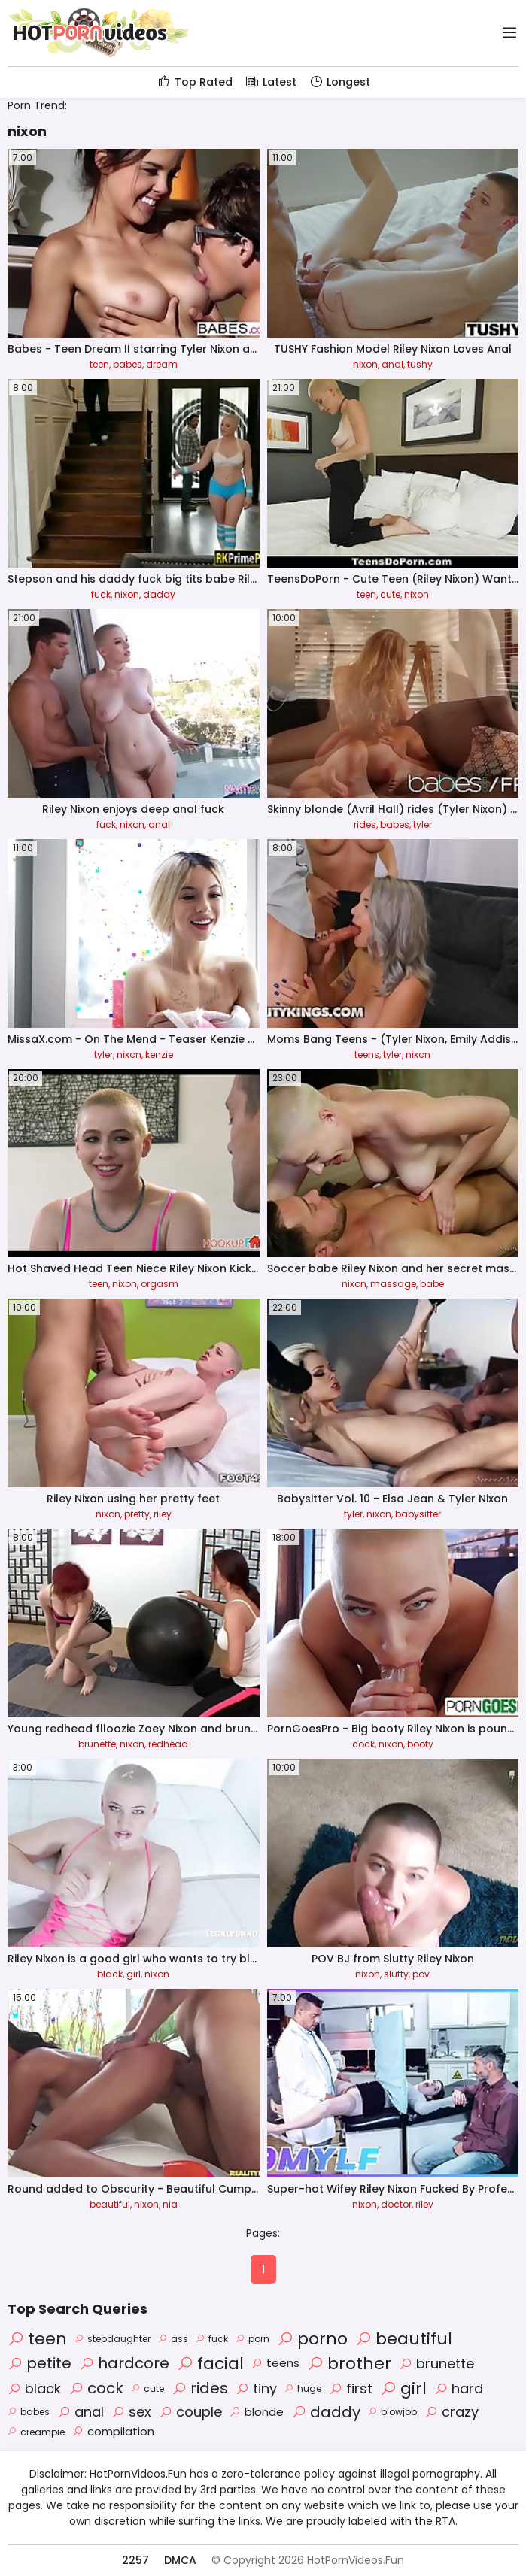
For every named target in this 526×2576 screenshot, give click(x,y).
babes (127, 364)
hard (458, 2388)
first (350, 2388)
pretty (137, 1514)
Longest (339, 81)
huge (302, 2388)
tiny (256, 2388)
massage (393, 1283)
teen (99, 364)
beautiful (110, 2204)
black (110, 1974)
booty (420, 1744)
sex (131, 2411)
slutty (396, 1974)
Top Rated (195, 81)
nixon (365, 364)
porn (252, 2338)
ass (173, 2338)
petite (39, 2363)
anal (392, 364)
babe (432, 1283)
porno (312, 2338)
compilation (113, 2431)
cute (390, 594)
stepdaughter (112, 2338)
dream (162, 364)
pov (421, 1974)
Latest (270, 81)
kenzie (159, 1054)
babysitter (418, 1514)
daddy (159, 594)
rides (365, 824)
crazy (451, 2411)
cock (363, 1744)
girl (133, 1974)
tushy (420, 364)
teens (366, 1054)
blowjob (392, 2411)
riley (163, 1514)
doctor (396, 2204)
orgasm (159, 1283)
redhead (168, 1744)
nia (170, 2204)
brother (349, 2363)
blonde (257, 2412)
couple (190, 2411)
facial (210, 2363)
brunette (97, 1744)
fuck (101, 594)
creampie (36, 2432)
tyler (422, 824)
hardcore (124, 2363)
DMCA (180, 2560)
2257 (135, 2560)
